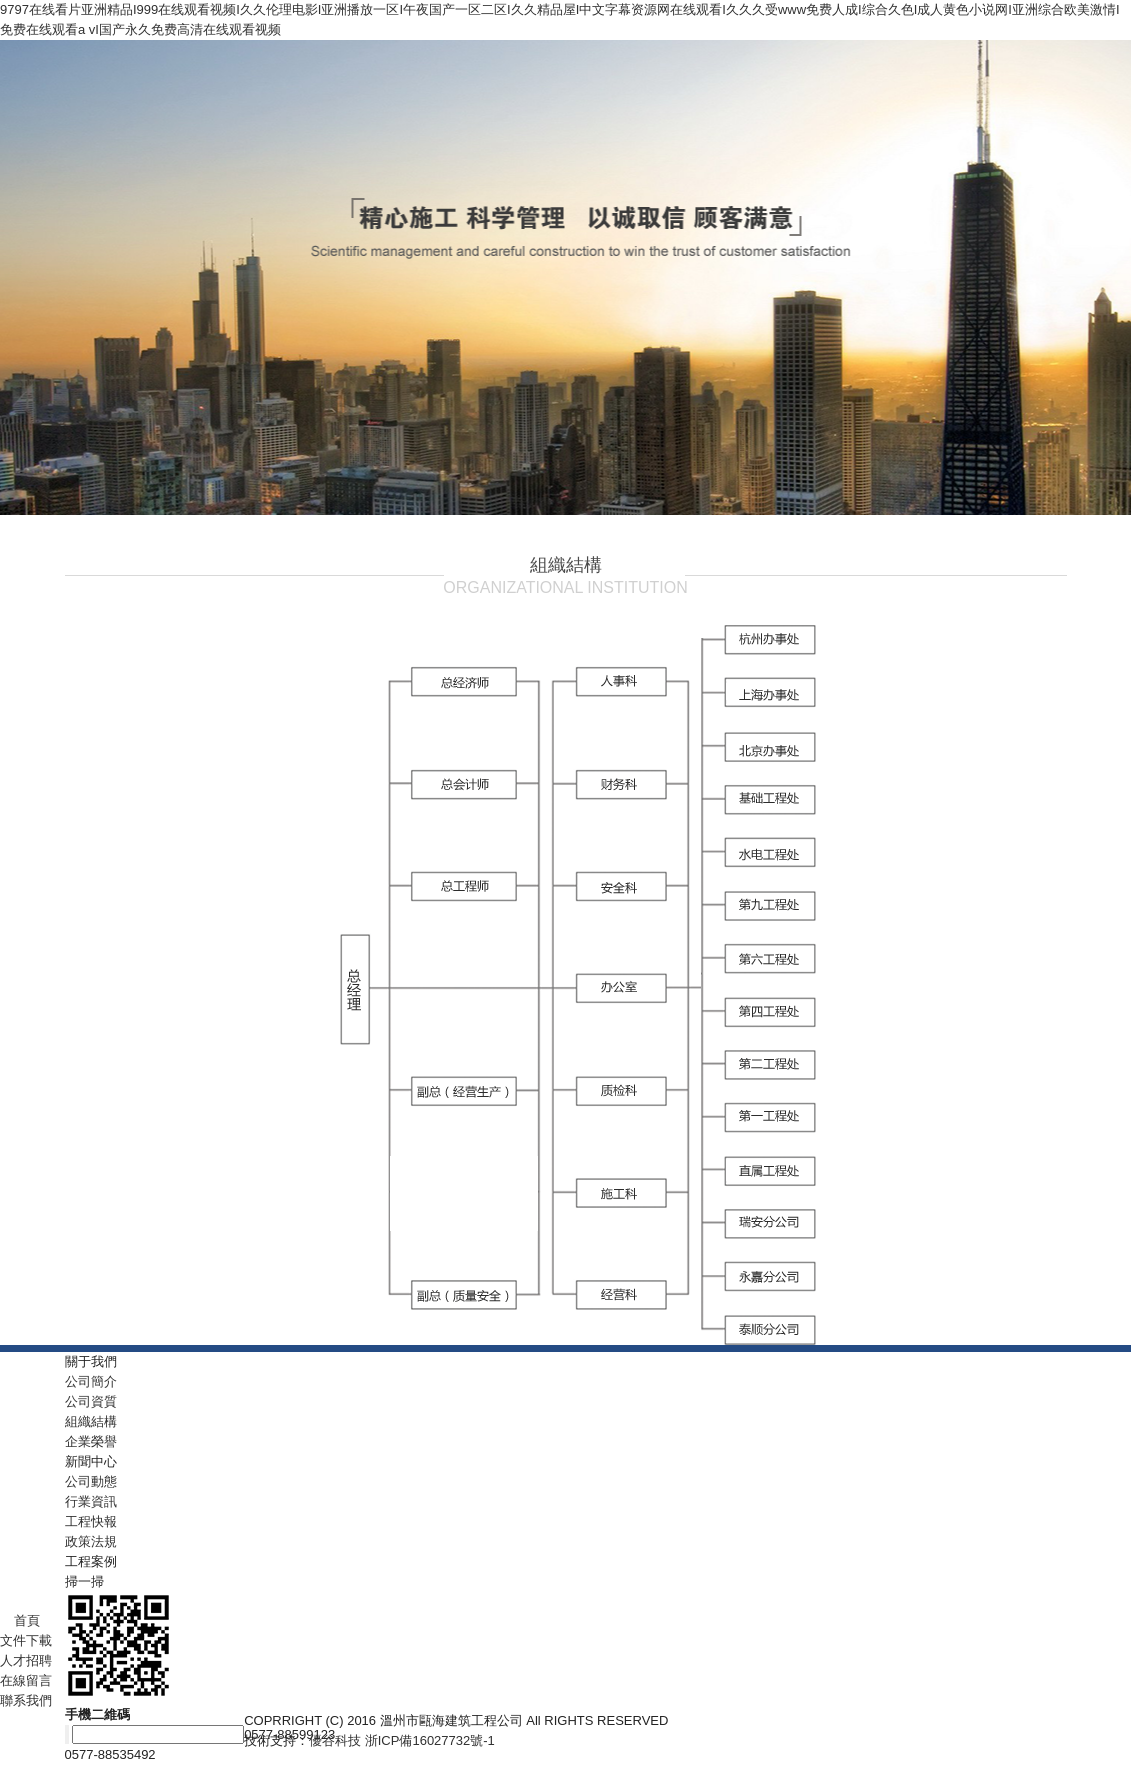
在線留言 (26, 1680)
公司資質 (91, 1401)
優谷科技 (335, 1740)
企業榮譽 (91, 1441)
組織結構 (91, 1421)
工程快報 (91, 1521)
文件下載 (26, 1640)
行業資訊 (91, 1501)
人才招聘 (26, 1660)
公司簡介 (91, 1381)
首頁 (20, 1620)
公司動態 (91, 1481)
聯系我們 (26, 1700)
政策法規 (91, 1541)
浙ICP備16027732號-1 (430, 1740)
